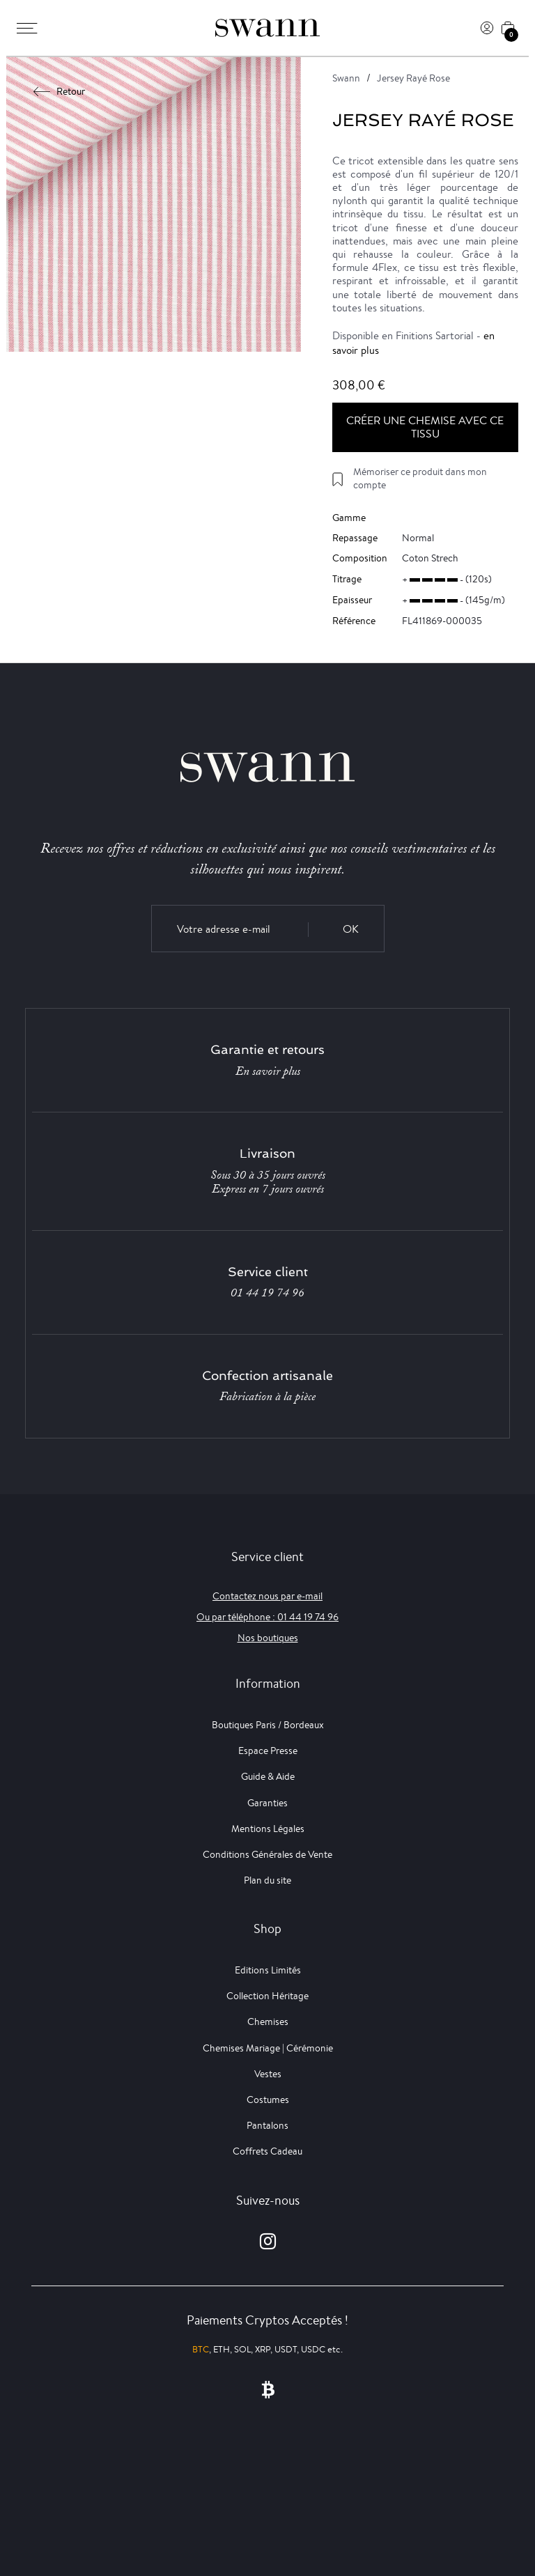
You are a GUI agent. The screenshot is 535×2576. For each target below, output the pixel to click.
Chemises (267, 2021)
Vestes (267, 2073)
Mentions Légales (267, 1828)
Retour (59, 91)
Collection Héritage (267, 1995)
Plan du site (267, 1880)
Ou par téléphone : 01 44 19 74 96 (267, 1617)
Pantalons (267, 2125)
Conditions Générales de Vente (267, 1854)
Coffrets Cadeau (267, 2151)
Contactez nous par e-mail (267, 1596)
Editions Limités (268, 1970)
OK (351, 929)
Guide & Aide (268, 1776)
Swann (346, 78)
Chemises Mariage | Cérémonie (268, 2048)
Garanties (267, 1803)
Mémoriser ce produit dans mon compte (420, 478)
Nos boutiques (268, 1637)
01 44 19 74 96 (267, 1293)
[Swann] (267, 28)
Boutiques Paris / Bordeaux (268, 1724)
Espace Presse (267, 1750)
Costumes (268, 2099)
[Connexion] (486, 28)
